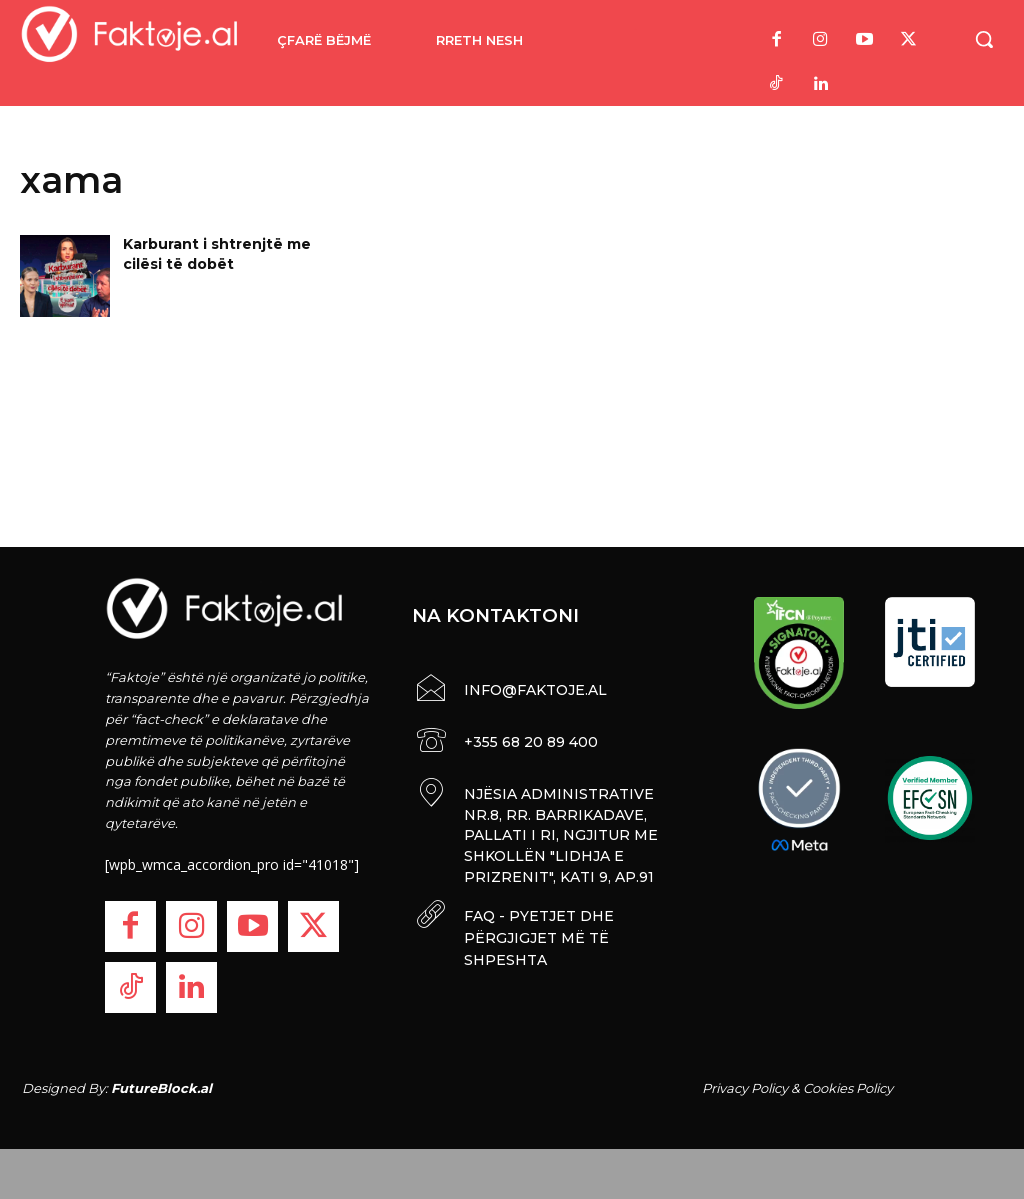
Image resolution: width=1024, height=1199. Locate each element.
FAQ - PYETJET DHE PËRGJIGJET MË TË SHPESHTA (536, 924)
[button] (984, 39)
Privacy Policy (745, 1088)
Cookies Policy (848, 1088)
